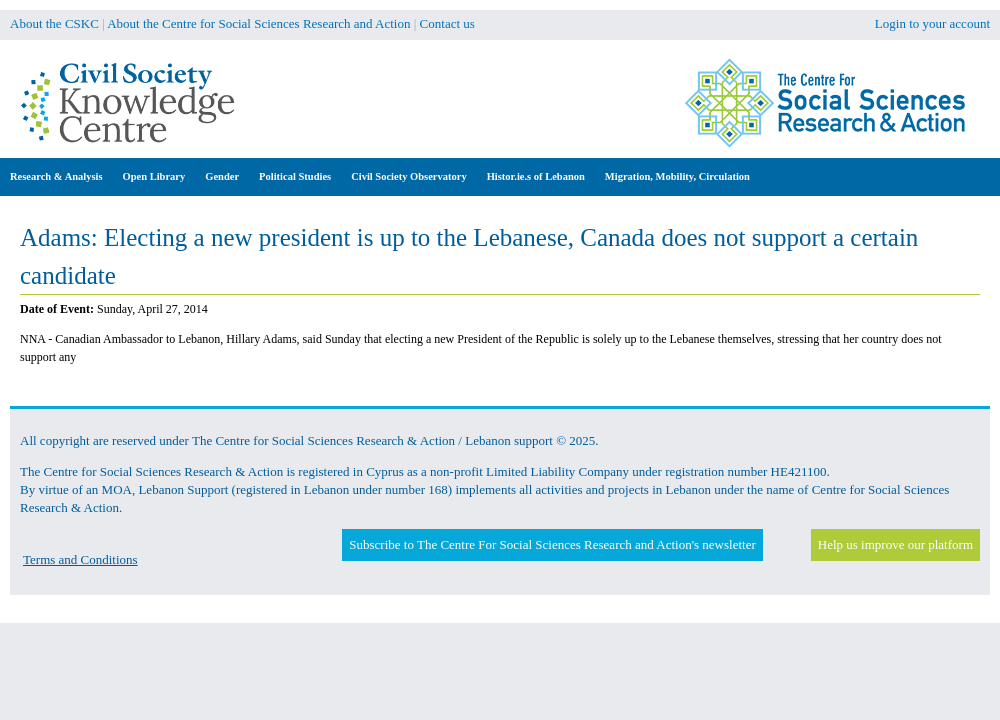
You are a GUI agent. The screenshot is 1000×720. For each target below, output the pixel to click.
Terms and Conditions (80, 559)
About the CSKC (54, 23)
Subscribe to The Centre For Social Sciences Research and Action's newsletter (552, 544)
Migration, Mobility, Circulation (677, 176)
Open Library (154, 176)
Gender (222, 176)
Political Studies (295, 176)
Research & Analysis (56, 176)
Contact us (447, 23)
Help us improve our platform (895, 544)
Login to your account (932, 23)
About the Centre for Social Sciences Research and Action (258, 23)
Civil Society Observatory (408, 176)
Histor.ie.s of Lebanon (536, 176)
